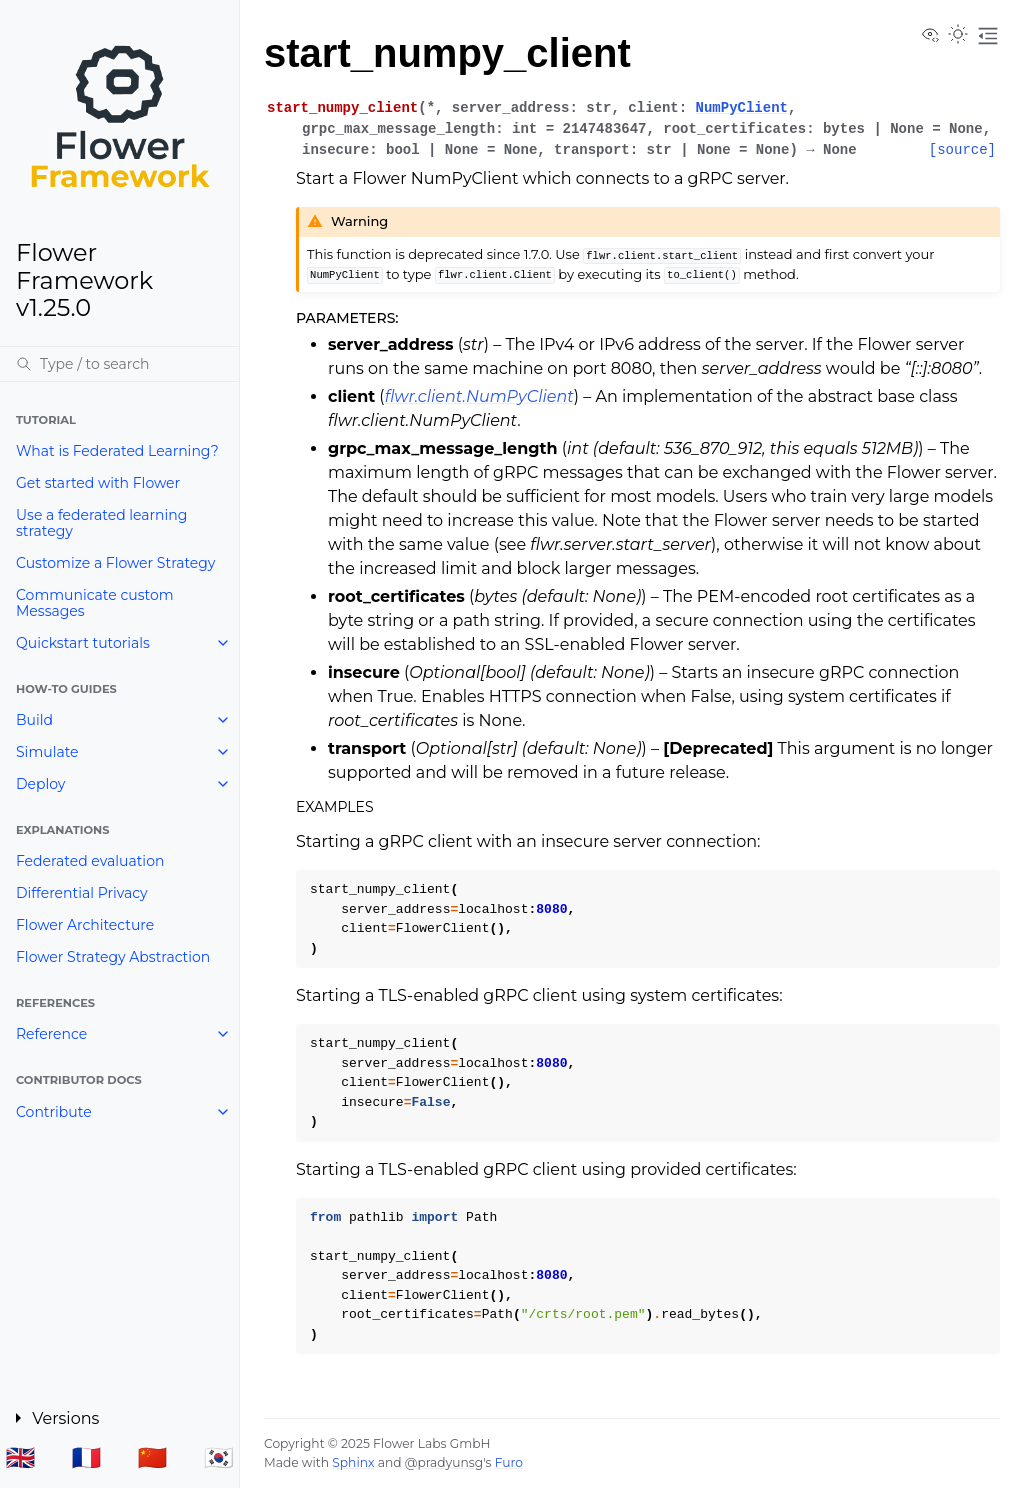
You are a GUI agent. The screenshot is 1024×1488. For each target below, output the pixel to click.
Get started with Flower (98, 483)
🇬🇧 (20, 1457)
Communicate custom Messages (95, 603)
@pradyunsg (444, 1462)
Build (34, 720)
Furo (509, 1462)
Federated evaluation (90, 861)
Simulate (47, 752)
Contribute (54, 1112)
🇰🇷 (219, 1457)
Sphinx (353, 1462)
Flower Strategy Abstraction (113, 957)
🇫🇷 (87, 1457)
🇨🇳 (153, 1457)
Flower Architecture (85, 925)
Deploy (40, 784)
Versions (65, 1418)
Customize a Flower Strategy (115, 563)
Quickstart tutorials (83, 643)
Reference (51, 1034)
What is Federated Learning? (117, 451)
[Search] (119, 364)
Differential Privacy (82, 893)
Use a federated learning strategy (101, 523)
